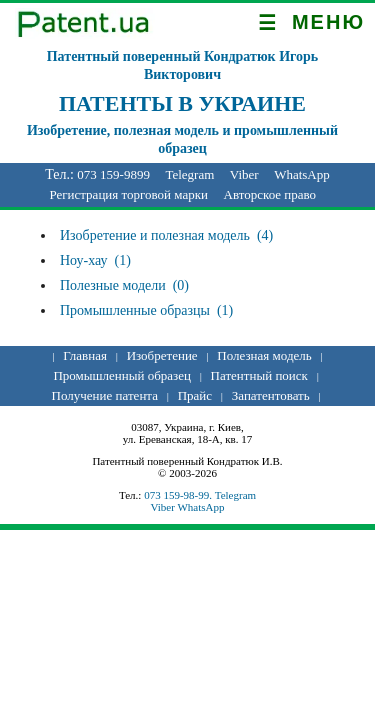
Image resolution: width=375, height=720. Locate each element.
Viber (244, 174)
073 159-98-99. (179, 495)
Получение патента (105, 395)
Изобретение (162, 355)
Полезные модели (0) (124, 285)
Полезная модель (264, 355)
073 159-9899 (113, 174)
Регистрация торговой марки (128, 194)
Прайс (195, 395)
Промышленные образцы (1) (146, 310)
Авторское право (270, 194)
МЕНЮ (311, 23)
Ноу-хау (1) (95, 260)
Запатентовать (271, 395)
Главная (85, 355)
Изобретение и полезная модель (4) (166, 235)
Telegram (189, 174)
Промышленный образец (121, 375)
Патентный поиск (259, 375)
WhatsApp (302, 174)
